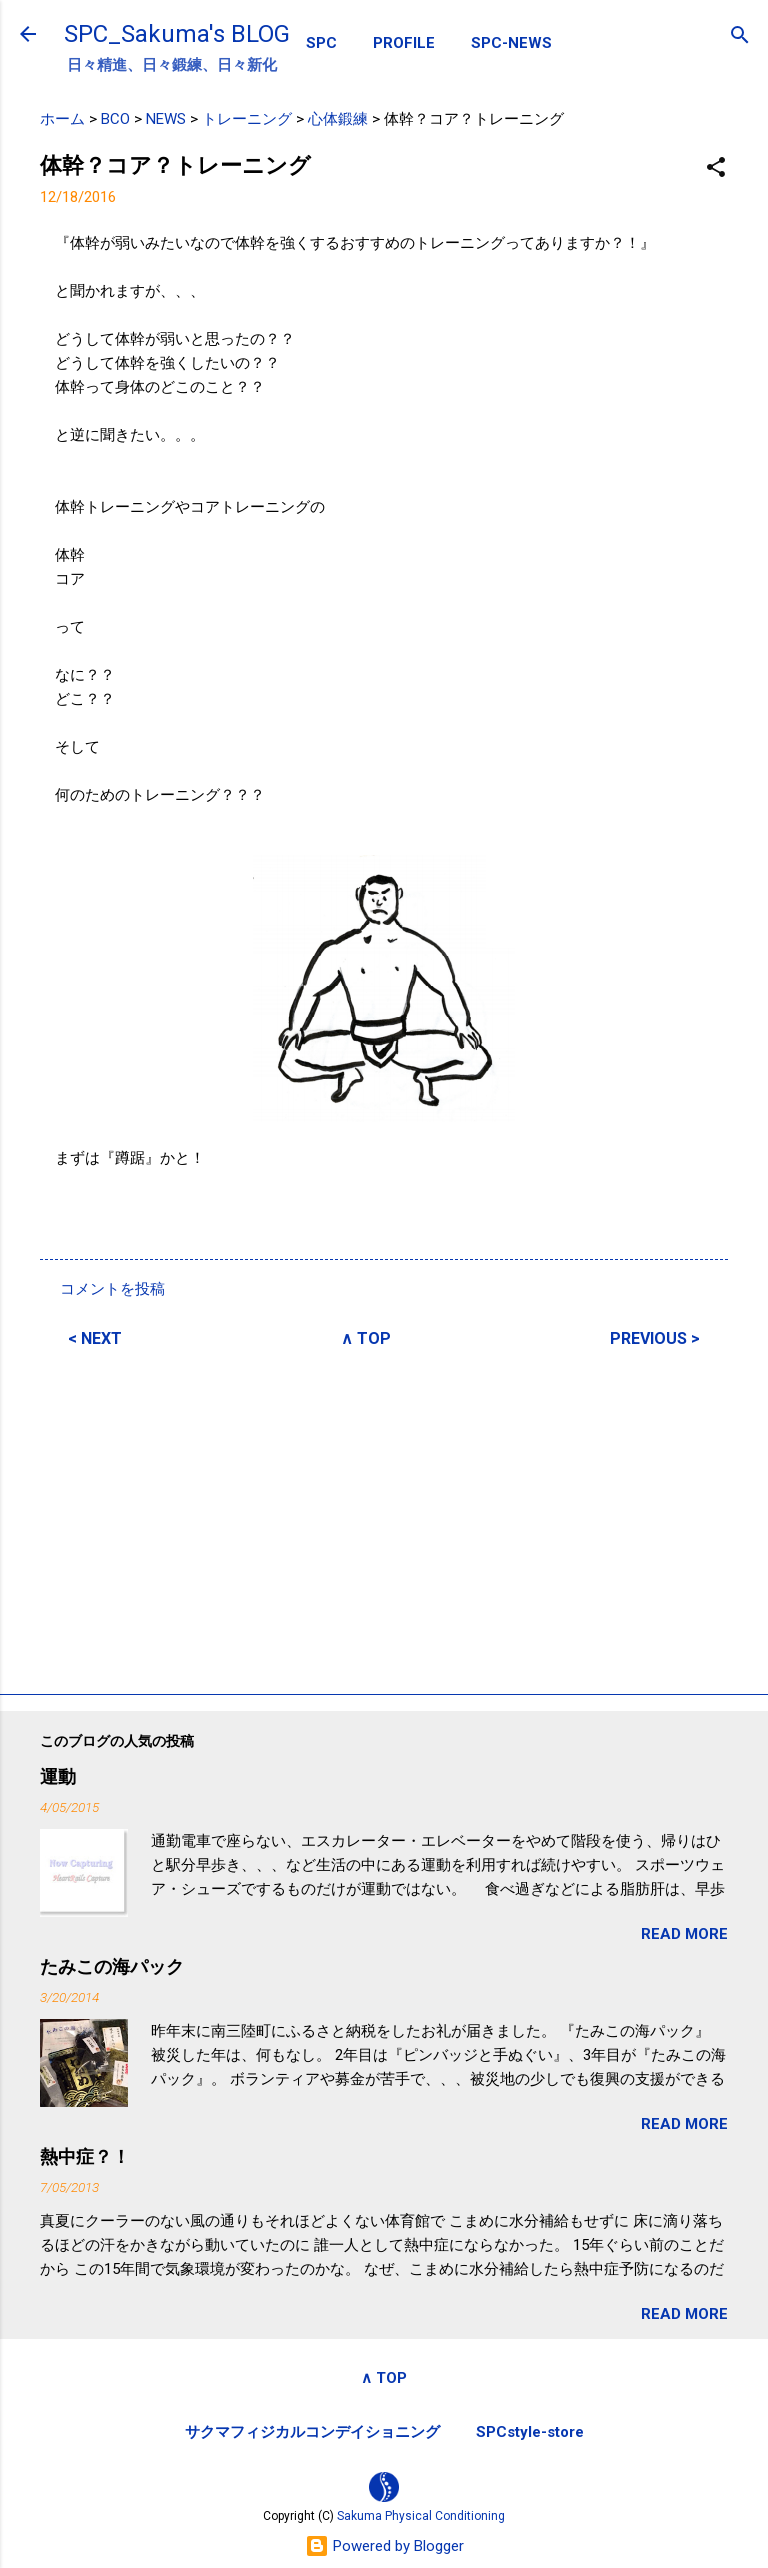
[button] (716, 168)
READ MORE (684, 1934)
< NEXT (95, 1338)
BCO (115, 119)
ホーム (62, 119)
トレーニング (247, 119)
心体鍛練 (338, 119)
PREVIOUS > (655, 1338)
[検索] (740, 36)
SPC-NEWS (511, 43)
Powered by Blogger (384, 2546)
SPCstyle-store (530, 2432)
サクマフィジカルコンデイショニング (312, 2432)
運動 (58, 1776)
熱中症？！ (85, 2156)
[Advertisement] (384, 1518)
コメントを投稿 (112, 1289)
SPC (321, 43)
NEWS (166, 119)
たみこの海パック (112, 1966)
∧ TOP (366, 1338)
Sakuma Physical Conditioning (421, 2516)
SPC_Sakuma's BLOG (177, 34)
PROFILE (404, 43)
